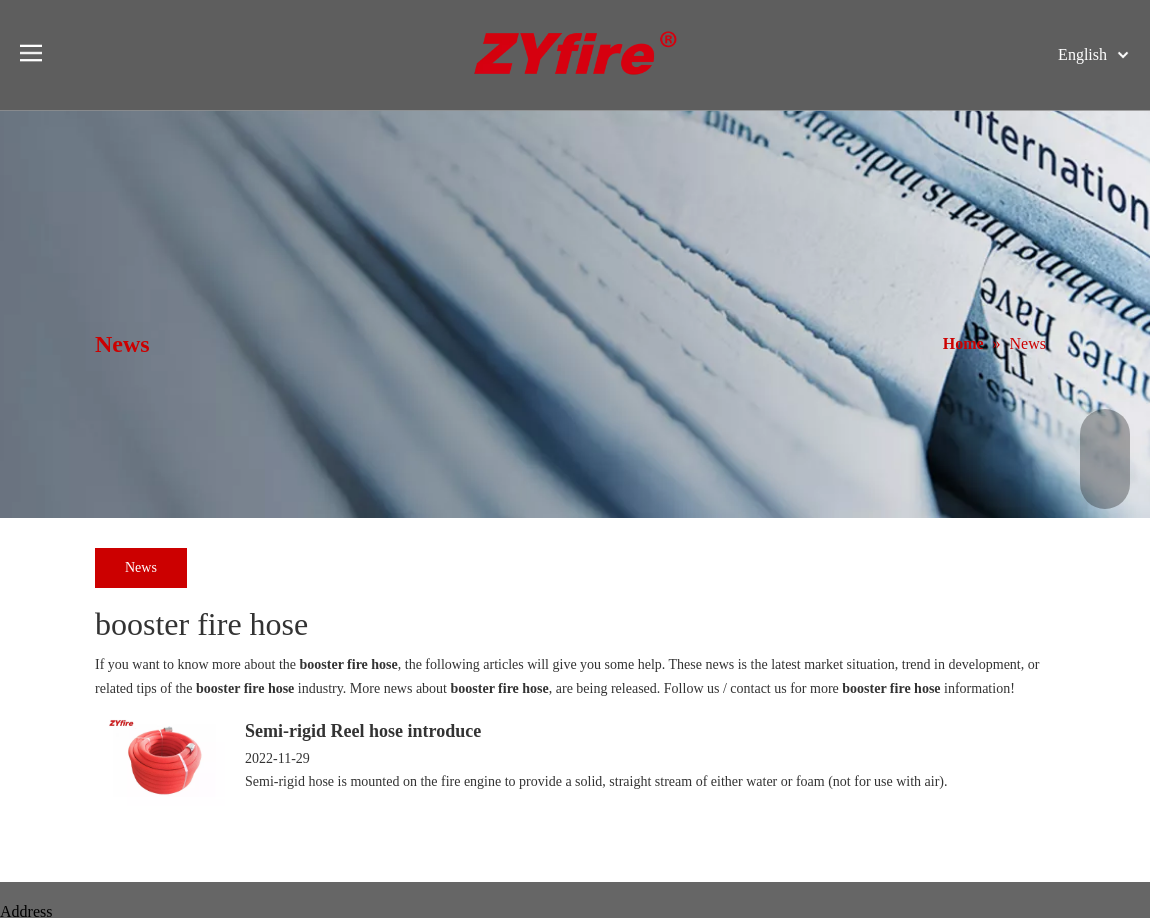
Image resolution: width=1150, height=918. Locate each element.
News (141, 567)
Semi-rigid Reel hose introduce (363, 731)
